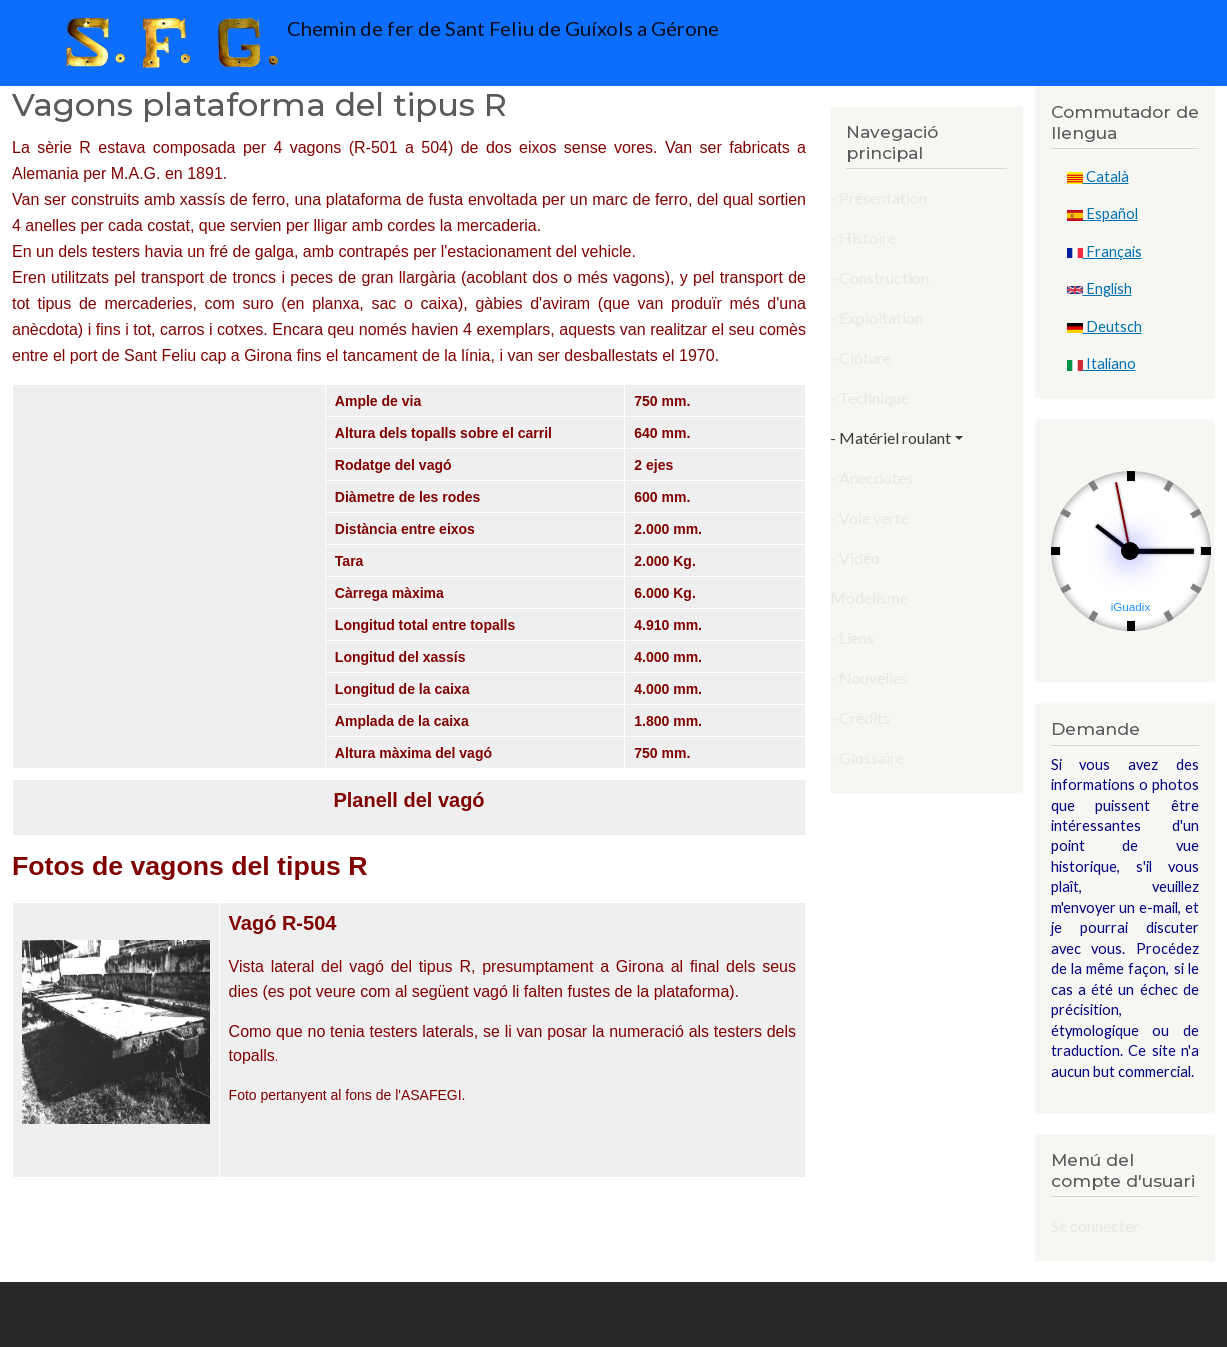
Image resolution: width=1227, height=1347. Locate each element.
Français (1104, 251)
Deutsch (1104, 326)
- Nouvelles (869, 677)
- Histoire (863, 237)
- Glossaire (867, 757)
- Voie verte (869, 517)
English (1099, 288)
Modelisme (869, 597)
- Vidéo (855, 557)
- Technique (869, 397)
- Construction (879, 277)
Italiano (1101, 363)
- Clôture (860, 357)
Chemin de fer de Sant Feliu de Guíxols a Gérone (387, 43)
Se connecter (1095, 1225)
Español (1102, 213)
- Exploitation (876, 317)
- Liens (852, 637)
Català (1098, 176)
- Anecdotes (871, 477)
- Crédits (860, 717)
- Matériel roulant (890, 437)
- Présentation (878, 197)
